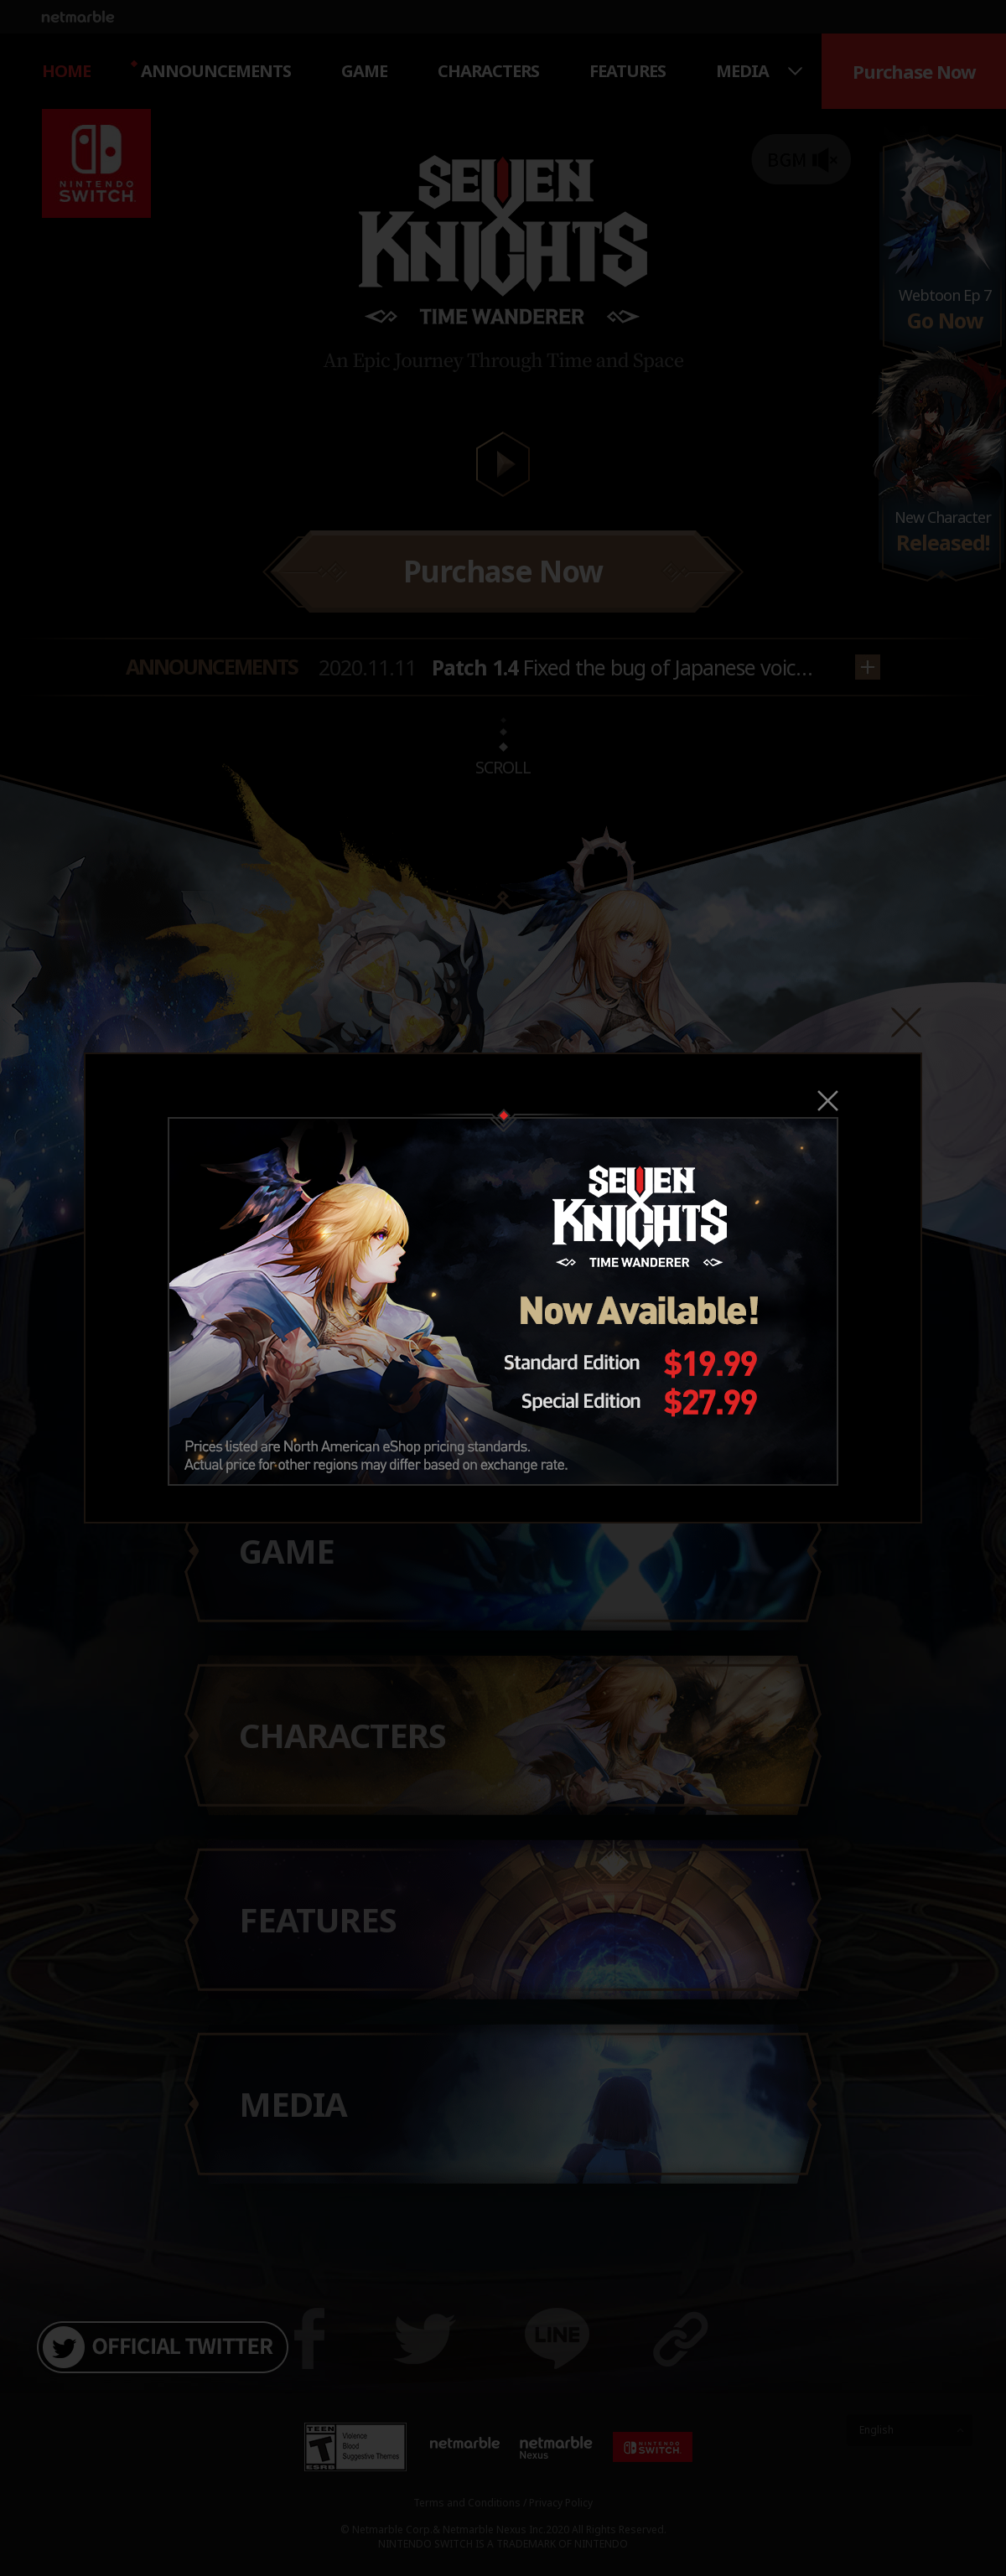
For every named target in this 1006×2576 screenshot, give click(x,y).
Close (827, 1100)
